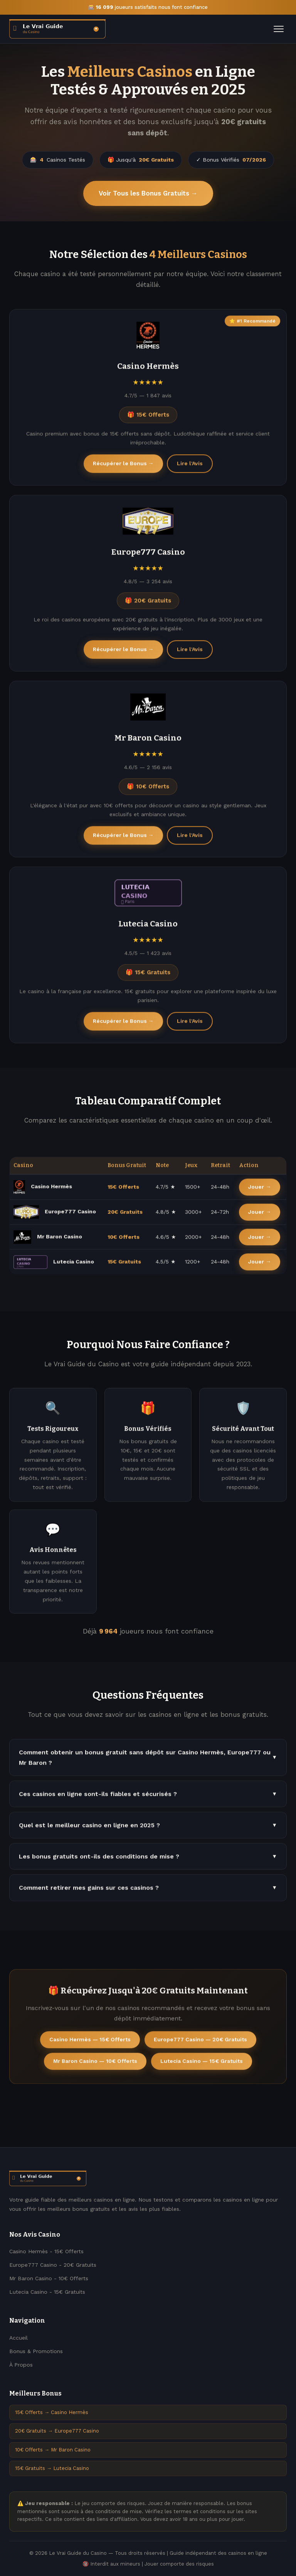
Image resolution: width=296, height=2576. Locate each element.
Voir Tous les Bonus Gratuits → (148, 193)
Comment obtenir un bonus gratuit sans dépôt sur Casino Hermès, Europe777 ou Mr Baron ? (148, 1760)
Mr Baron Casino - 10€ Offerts (48, 2278)
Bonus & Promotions (36, 2351)
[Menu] (279, 29)
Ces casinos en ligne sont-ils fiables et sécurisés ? (148, 1797)
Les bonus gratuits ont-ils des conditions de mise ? (148, 1859)
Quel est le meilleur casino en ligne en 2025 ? (148, 1828)
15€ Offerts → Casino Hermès (51, 2412)
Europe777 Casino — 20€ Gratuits (200, 2043)
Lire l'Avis (190, 467)
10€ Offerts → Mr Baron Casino (53, 2450)
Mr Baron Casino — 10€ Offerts (95, 2064)
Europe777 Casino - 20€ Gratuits (52, 2265)
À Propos (21, 2365)
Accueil (18, 2338)
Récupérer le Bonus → (123, 467)
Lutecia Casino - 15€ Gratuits (47, 2292)
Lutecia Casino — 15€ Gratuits (201, 2064)
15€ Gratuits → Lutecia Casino (52, 2468)
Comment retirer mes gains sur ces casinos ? (148, 1891)
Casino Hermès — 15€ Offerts (90, 2043)
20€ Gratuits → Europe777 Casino (57, 2431)
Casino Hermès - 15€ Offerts (46, 2251)
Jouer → (259, 1190)
